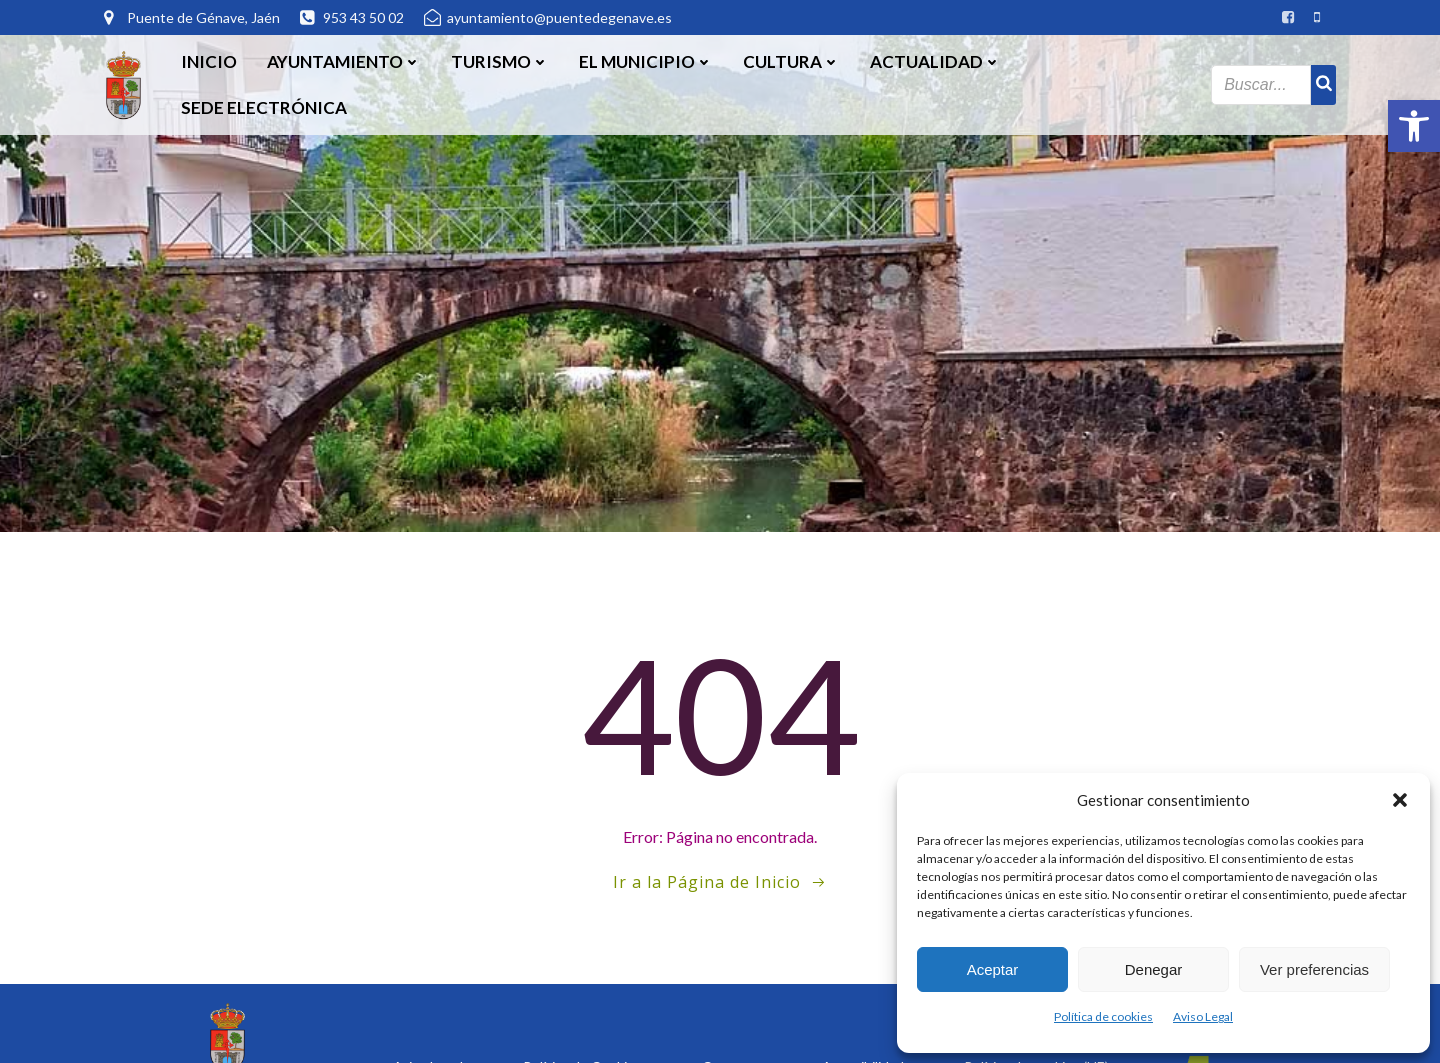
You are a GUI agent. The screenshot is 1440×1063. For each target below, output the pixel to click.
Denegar (1154, 969)
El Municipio (646, 61)
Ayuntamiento (344, 61)
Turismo (500, 61)
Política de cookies (1103, 1016)
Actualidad (935, 61)
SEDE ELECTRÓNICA (264, 107)
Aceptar (993, 969)
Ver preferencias (1314, 969)
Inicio (209, 61)
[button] (1414, 126)
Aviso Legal (1203, 1016)
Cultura (791, 61)
